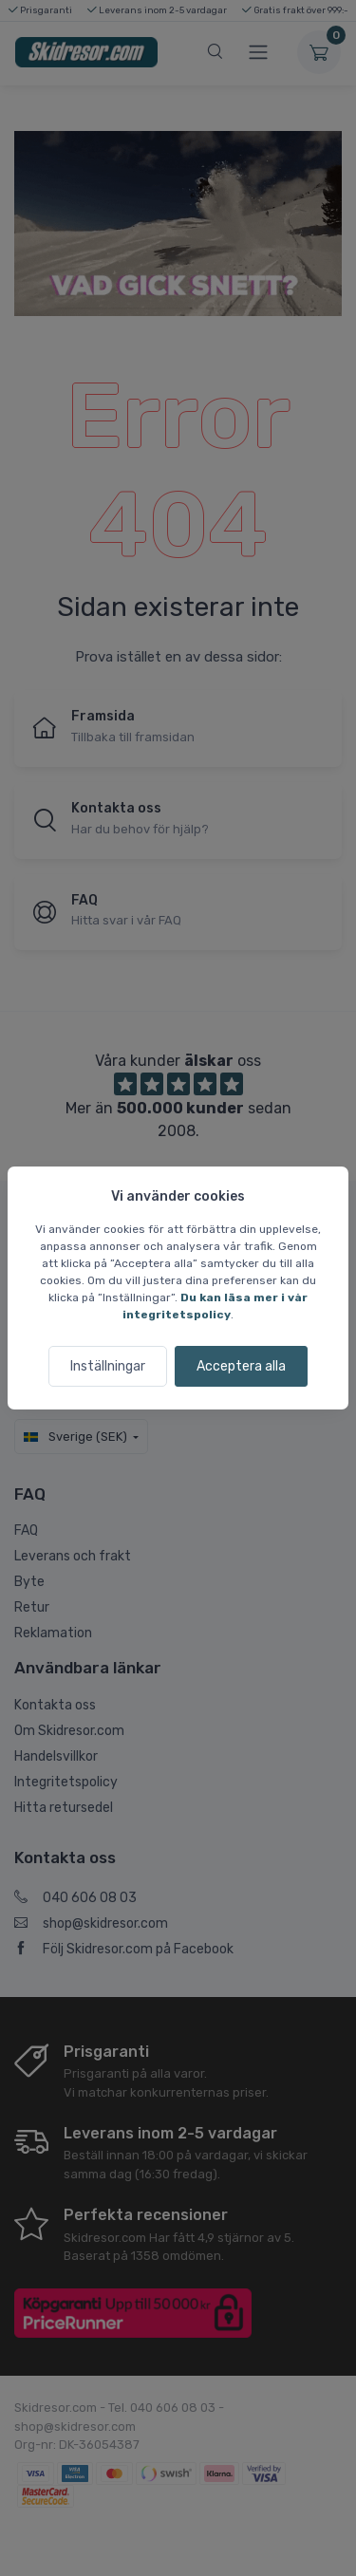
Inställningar (107, 1366)
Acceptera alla (241, 1366)
